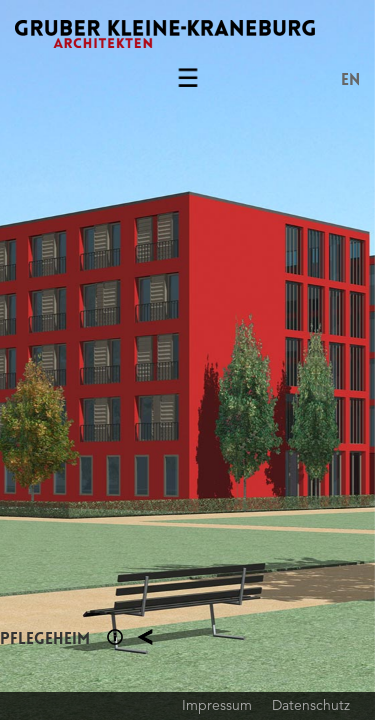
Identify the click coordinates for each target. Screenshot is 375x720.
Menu (188, 82)
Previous (94, 360)
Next (282, 360)
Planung (145, 637)
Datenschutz (311, 705)
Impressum (217, 705)
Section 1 (115, 637)
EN (350, 79)
